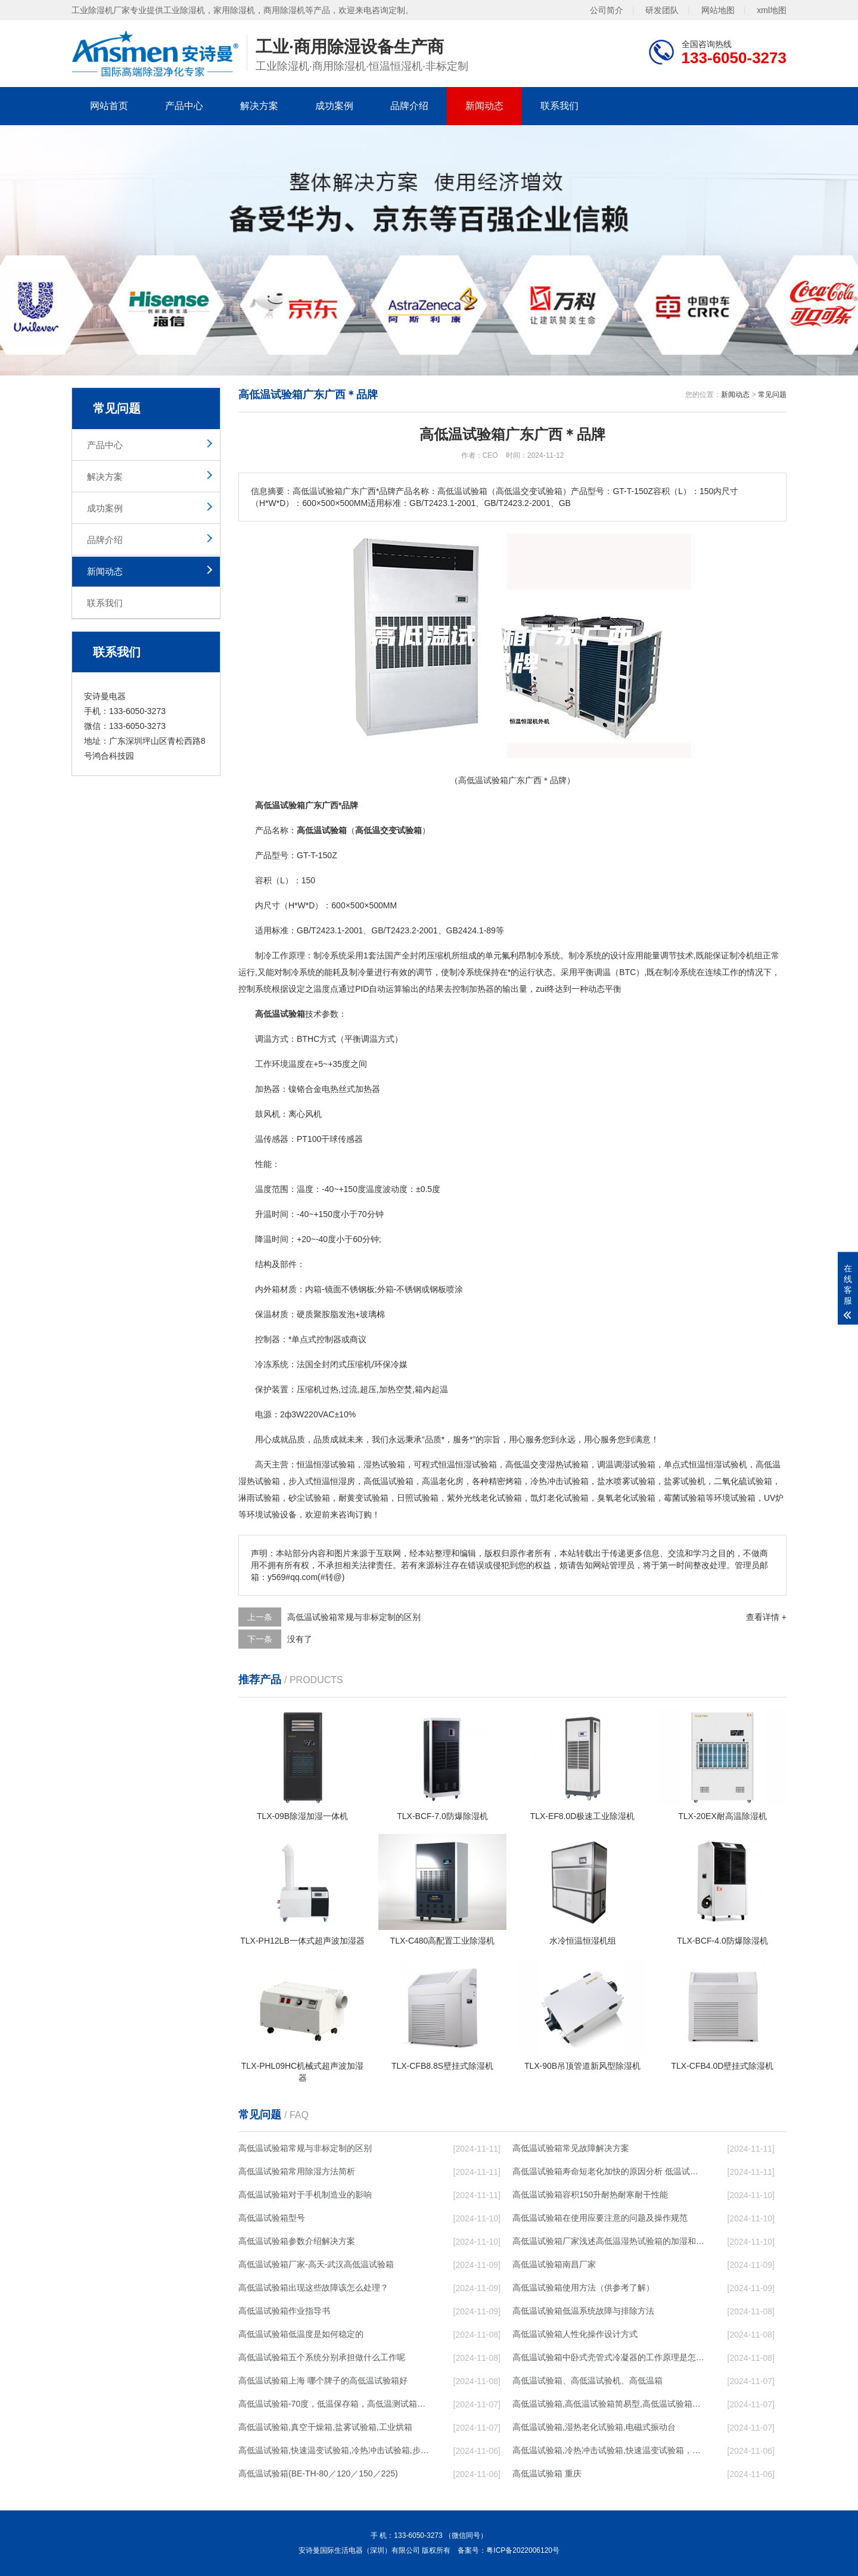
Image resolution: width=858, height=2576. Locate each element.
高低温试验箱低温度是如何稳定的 (300, 2334)
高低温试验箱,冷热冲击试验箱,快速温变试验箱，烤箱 (608, 2450)
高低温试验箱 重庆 (547, 2473)
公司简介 (606, 9)
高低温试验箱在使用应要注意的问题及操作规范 (600, 2218)
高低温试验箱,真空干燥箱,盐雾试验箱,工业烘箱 (325, 2427)
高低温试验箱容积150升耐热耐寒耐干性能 (590, 2194)
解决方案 (259, 106)
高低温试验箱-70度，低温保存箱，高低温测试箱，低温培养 (334, 2404)
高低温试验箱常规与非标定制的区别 (354, 1617)
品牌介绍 (409, 106)
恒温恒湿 (313, 1464)
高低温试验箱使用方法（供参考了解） (583, 2287)
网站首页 (109, 106)
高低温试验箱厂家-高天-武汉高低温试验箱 (316, 2264)
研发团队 (662, 9)
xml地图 (771, 9)
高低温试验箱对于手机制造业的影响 (305, 2194)
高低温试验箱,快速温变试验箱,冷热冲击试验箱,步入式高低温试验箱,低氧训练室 (334, 2450)
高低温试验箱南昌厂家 (554, 2264)
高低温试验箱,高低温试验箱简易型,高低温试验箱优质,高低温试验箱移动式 (608, 2404)
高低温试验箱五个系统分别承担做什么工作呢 (321, 2357)
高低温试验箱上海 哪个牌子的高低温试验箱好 (323, 2380)
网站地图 (718, 9)
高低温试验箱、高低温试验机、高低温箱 (587, 2380)
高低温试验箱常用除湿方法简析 (296, 2171)
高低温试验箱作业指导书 (284, 2311)
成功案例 (334, 106)
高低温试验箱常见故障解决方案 (570, 2148)
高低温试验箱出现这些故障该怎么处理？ (313, 2287)
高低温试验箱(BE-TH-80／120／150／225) (318, 2473)
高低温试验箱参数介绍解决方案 (296, 2241)
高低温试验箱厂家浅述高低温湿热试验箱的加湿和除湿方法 (608, 2241)
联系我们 (559, 106)
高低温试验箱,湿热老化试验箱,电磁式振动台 (594, 2427)
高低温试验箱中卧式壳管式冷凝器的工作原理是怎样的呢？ (608, 2357)
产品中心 (184, 106)
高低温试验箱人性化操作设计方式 (575, 2334)
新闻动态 (484, 106)
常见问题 (772, 394)
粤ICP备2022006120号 (522, 2550)
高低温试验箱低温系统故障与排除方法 (583, 2311)
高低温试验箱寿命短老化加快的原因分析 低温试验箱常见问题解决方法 (608, 2171)
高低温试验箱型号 (271, 2218)
